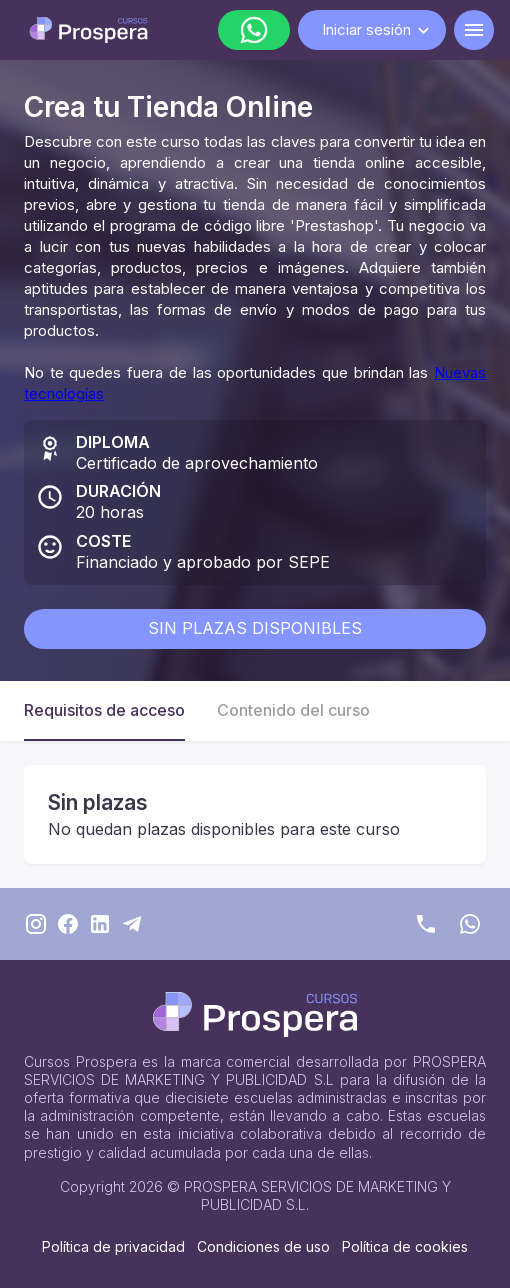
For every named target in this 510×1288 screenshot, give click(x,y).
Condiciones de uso (263, 1246)
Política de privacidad (113, 1246)
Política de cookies (405, 1246)
